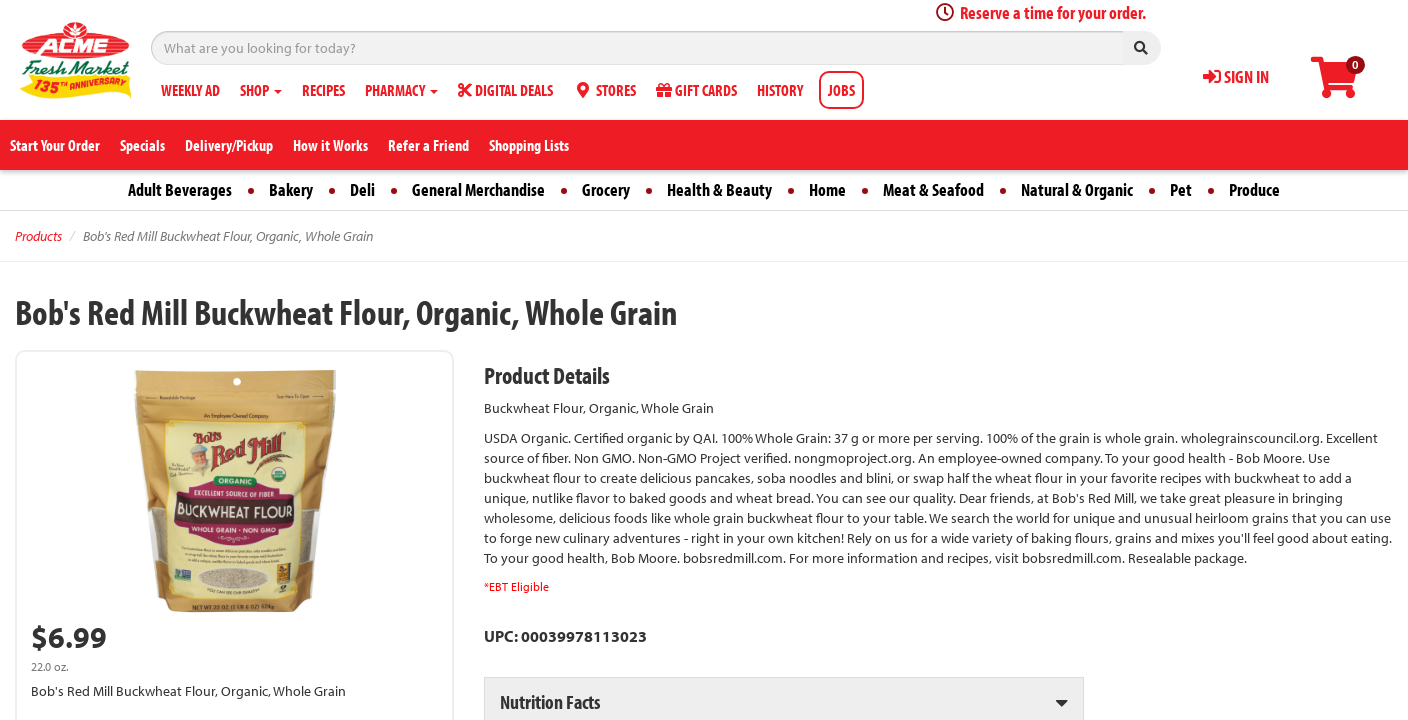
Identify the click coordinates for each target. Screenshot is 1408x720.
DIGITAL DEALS (505, 90)
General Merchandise (478, 189)
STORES (604, 90)
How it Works (330, 145)
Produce (1254, 189)
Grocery (606, 189)
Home (827, 189)
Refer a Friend (428, 145)
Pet (1181, 189)
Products (38, 236)
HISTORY (780, 90)
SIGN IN (1236, 76)
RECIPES (323, 90)
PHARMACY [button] (401, 90)
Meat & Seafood (933, 189)
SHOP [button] (261, 90)
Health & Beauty (719, 189)
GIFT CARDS (696, 90)
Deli (362, 189)
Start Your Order (55, 145)
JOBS (841, 90)
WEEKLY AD (190, 90)
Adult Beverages (180, 189)
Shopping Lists (529, 145)
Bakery (291, 189)
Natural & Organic (1077, 189)
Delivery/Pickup (229, 145)
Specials (142, 145)
